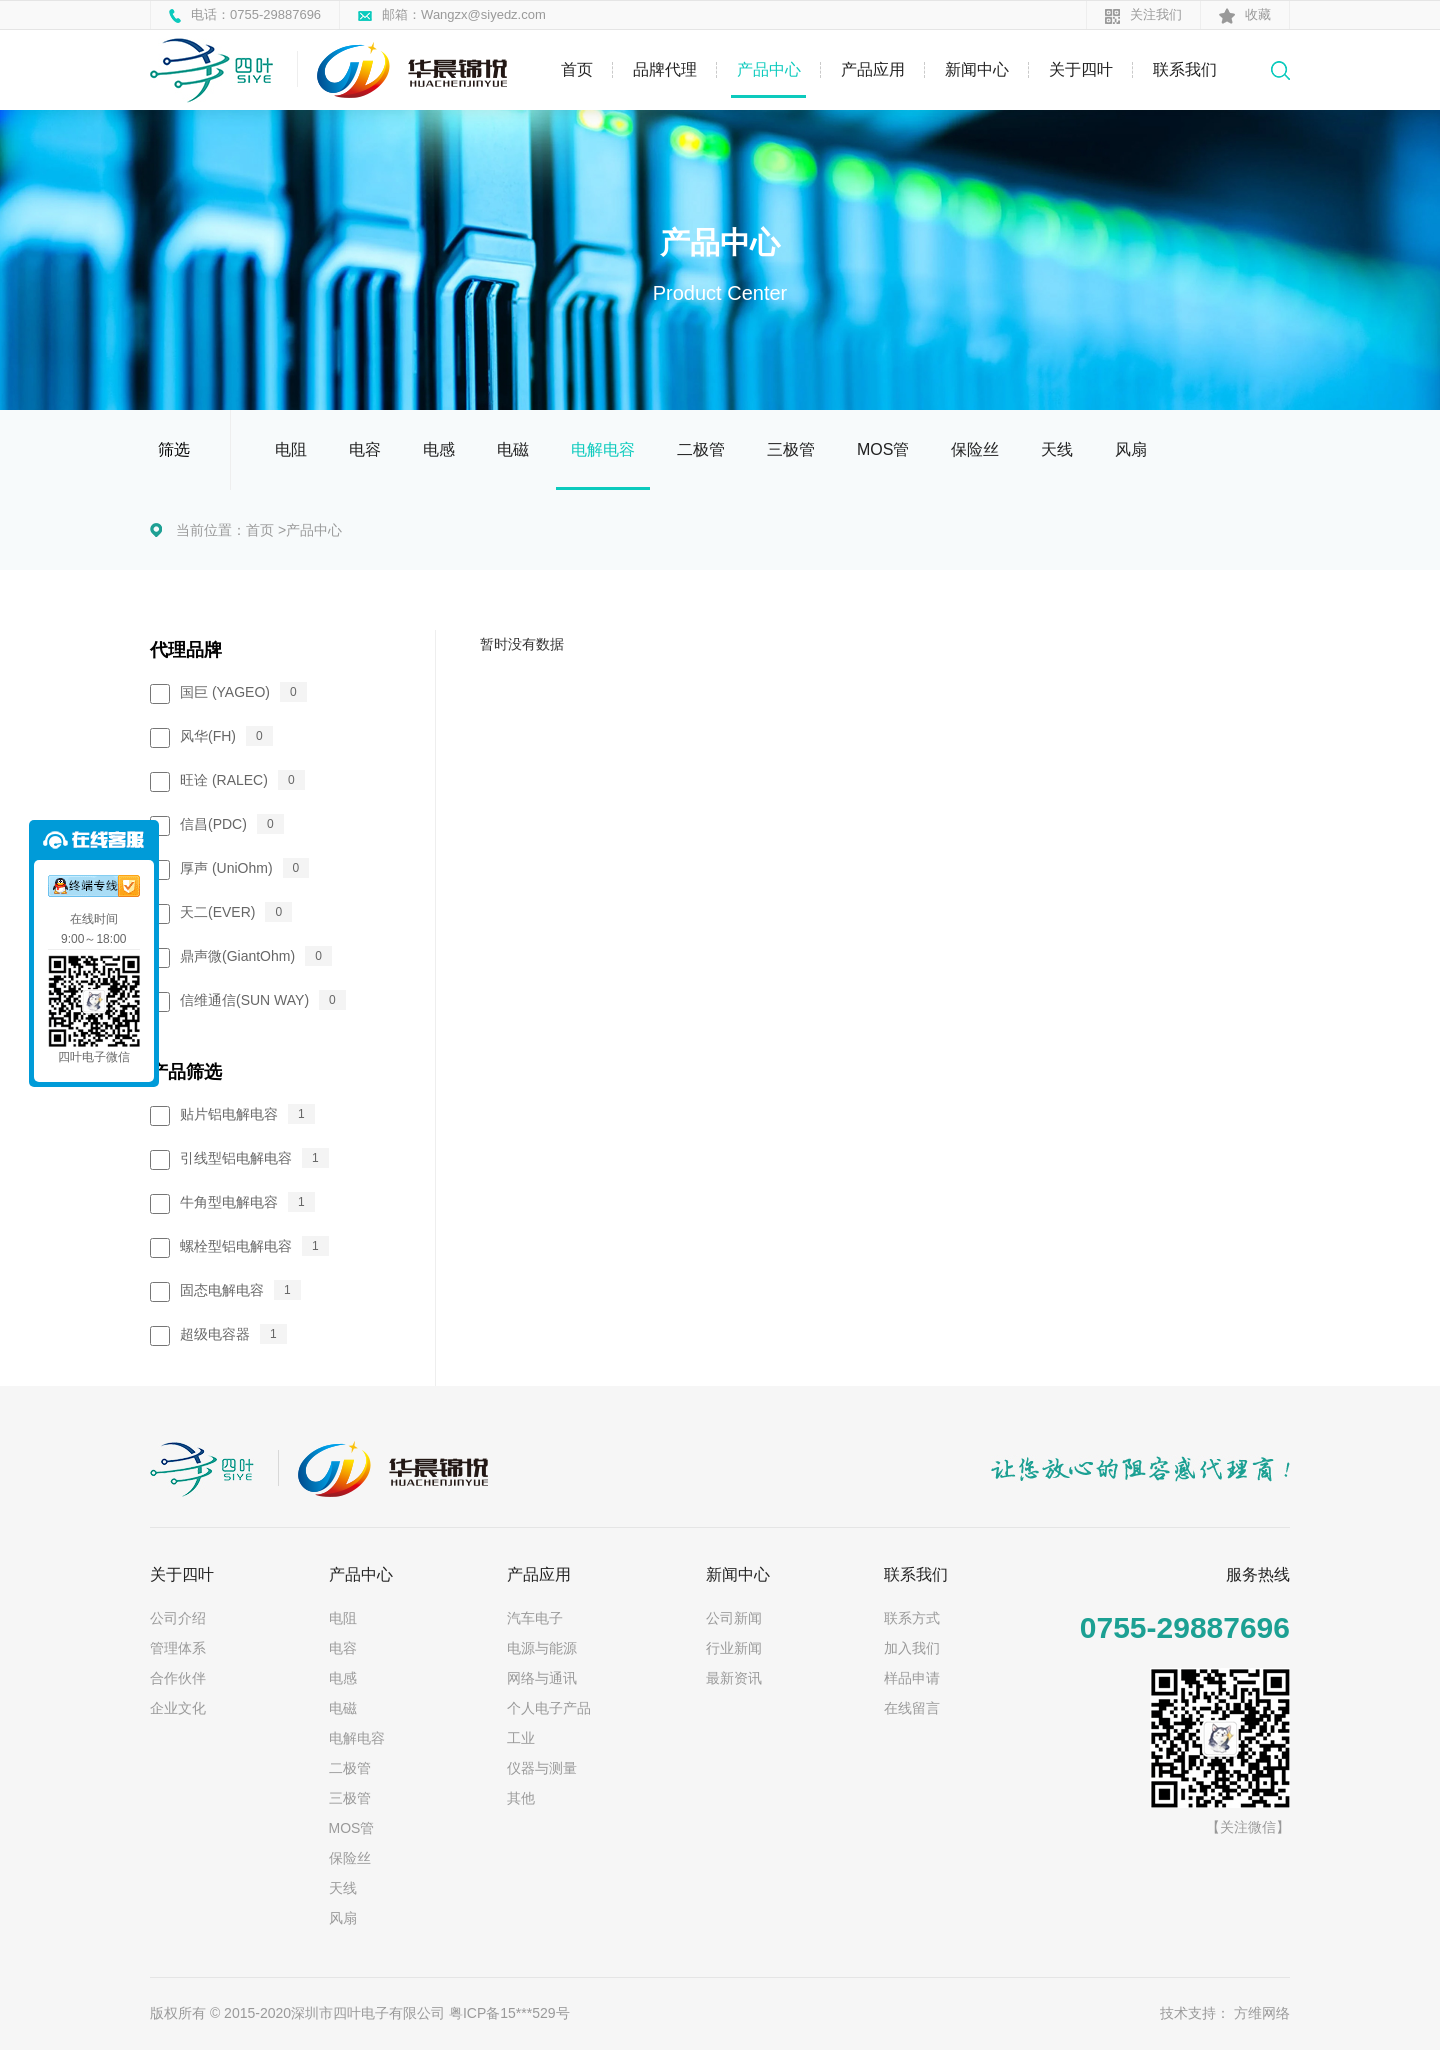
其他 (521, 1798)
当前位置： (211, 530)
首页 (577, 70)
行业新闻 (734, 1648)
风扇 (1131, 449)
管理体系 (178, 1648)
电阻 (291, 449)
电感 (439, 449)
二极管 (701, 449)
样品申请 (912, 1678)
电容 (365, 449)
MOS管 (883, 449)
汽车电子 (535, 1618)
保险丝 (975, 449)
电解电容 (603, 449)
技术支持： (1195, 2013)
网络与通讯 (542, 1678)
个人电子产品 (549, 1708)
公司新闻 (734, 1618)
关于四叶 (1081, 70)
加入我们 (912, 1648)
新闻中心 (977, 70)
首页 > (266, 530)
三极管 (791, 449)
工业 (521, 1738)
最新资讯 (734, 1678)
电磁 (513, 449)
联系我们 (1185, 70)
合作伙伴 (178, 1678)
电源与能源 (542, 1648)
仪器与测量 (542, 1768)
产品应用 (873, 70)
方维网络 (1262, 2013)
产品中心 (769, 70)
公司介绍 (178, 1618)
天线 (1057, 449)
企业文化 (178, 1708)
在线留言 (912, 1708)
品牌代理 (665, 70)
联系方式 (912, 1618)
